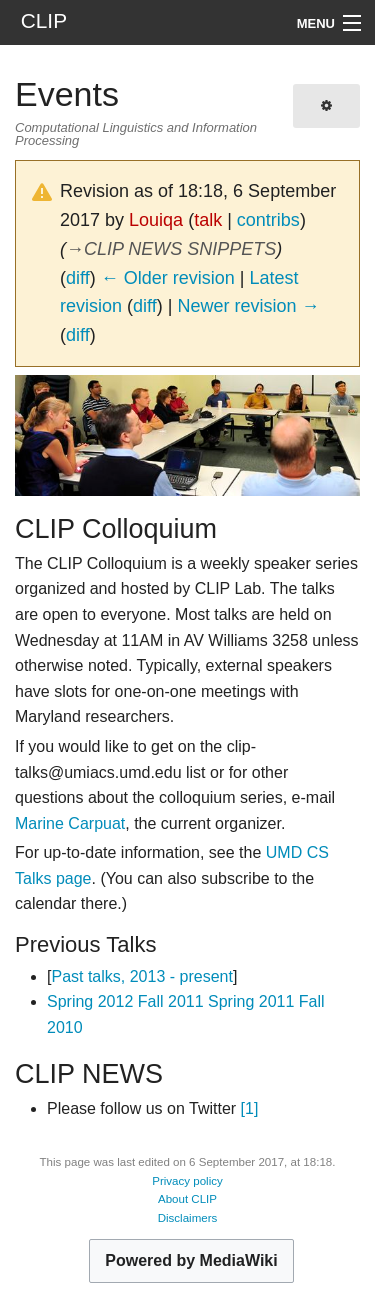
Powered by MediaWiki (191, 1260)
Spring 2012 (90, 1001)
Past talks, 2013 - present (141, 976)
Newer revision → (248, 306)
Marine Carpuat (70, 823)
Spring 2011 (251, 1001)
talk (208, 220)
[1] (250, 1108)
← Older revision (168, 278)
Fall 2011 (171, 1001)
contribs (268, 220)
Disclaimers (188, 1218)
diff (78, 278)
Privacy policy (187, 1181)
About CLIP (187, 1199)
